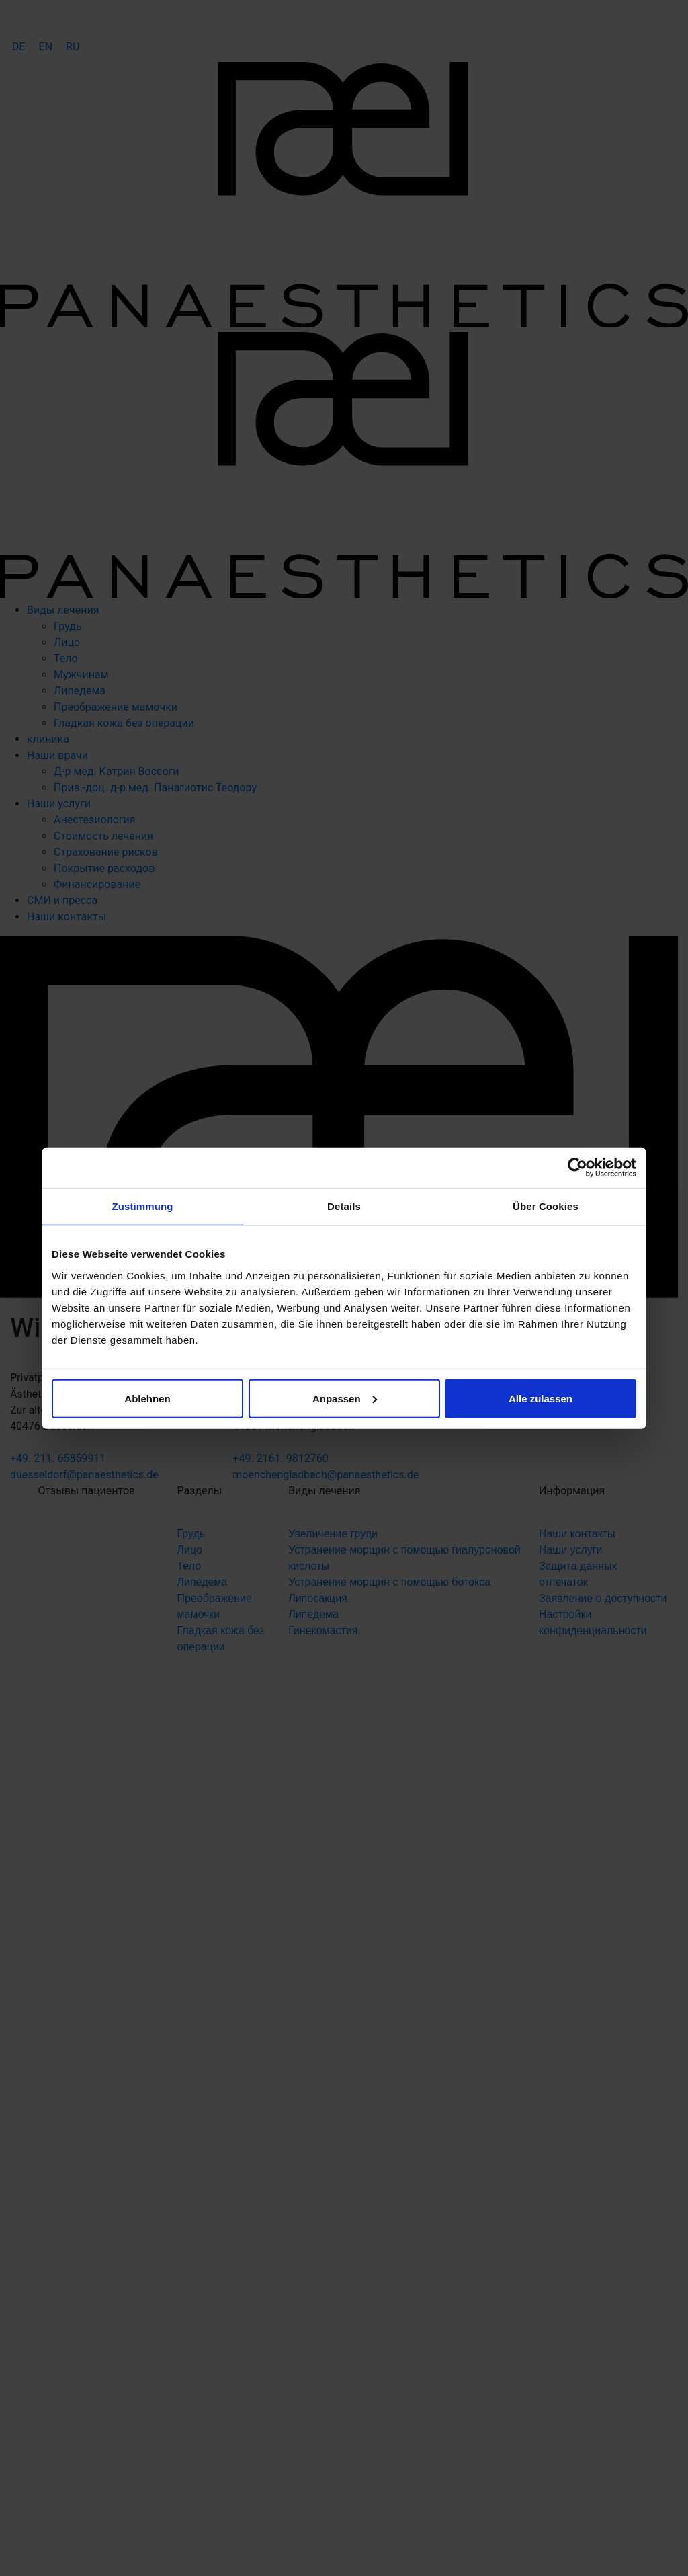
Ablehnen (147, 1398)
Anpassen (344, 1398)
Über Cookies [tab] (545, 1206)
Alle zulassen (540, 1398)
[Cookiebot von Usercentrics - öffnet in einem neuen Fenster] (577, 1168)
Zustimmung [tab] (142, 1206)
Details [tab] (344, 1206)
